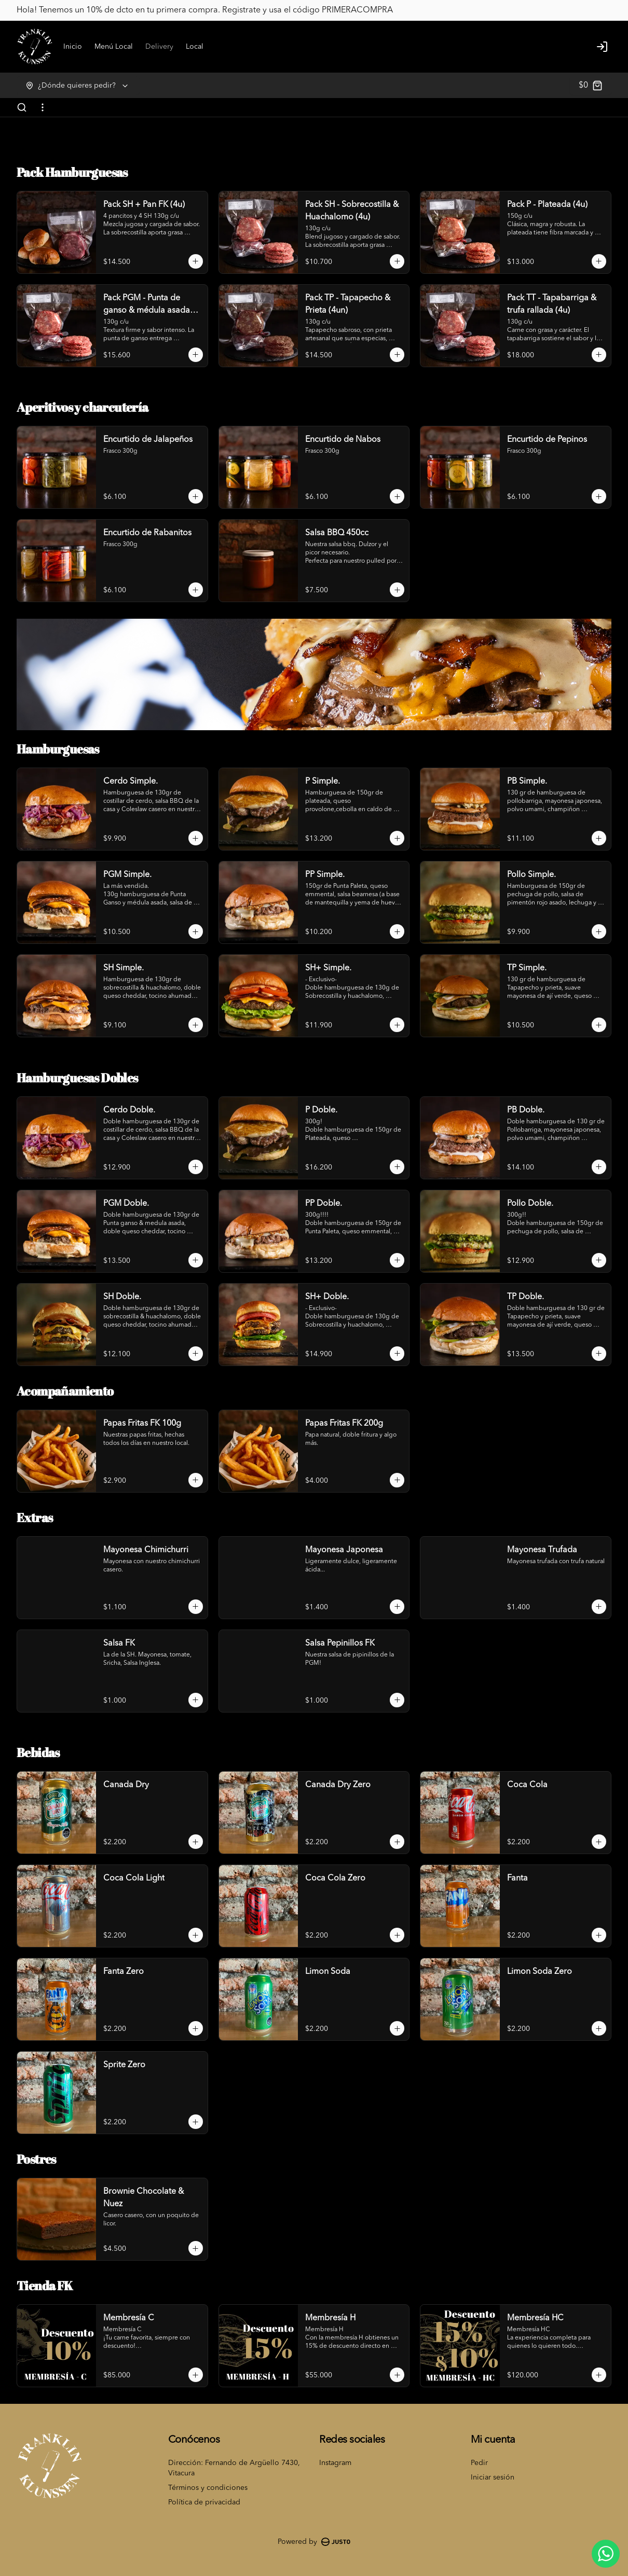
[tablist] (314, 1240)
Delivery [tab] (255, 1240)
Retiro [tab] (373, 1240)
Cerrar (314, 1363)
